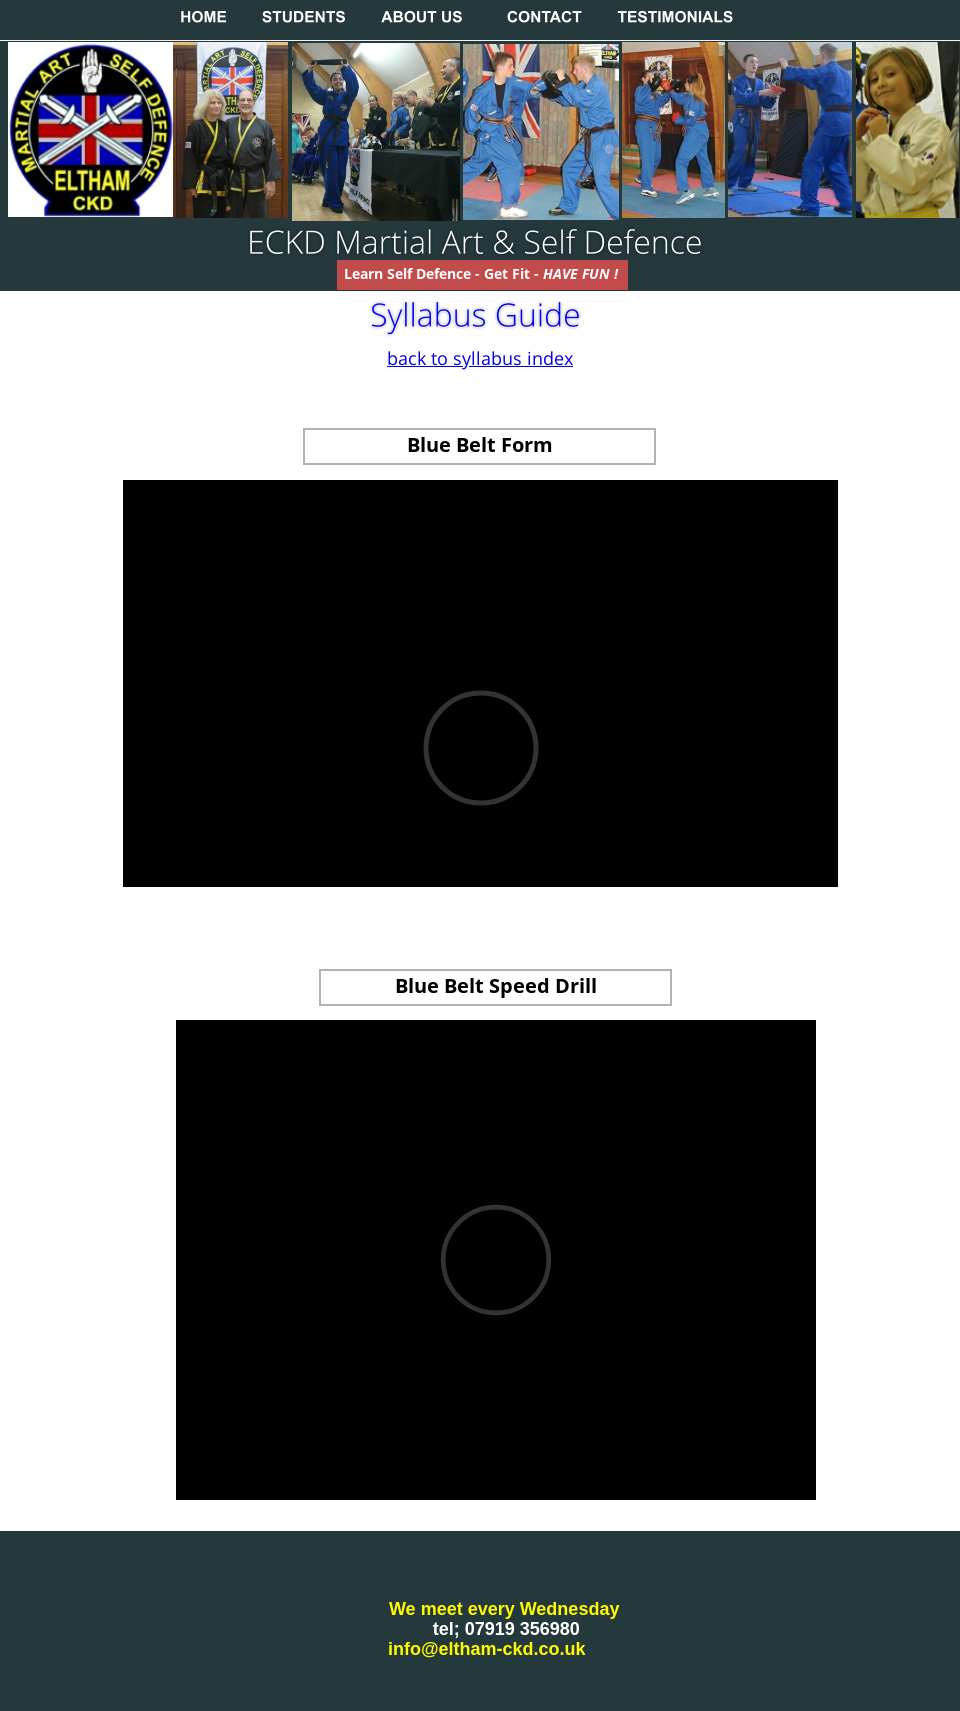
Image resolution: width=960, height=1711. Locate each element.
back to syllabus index (480, 358)
